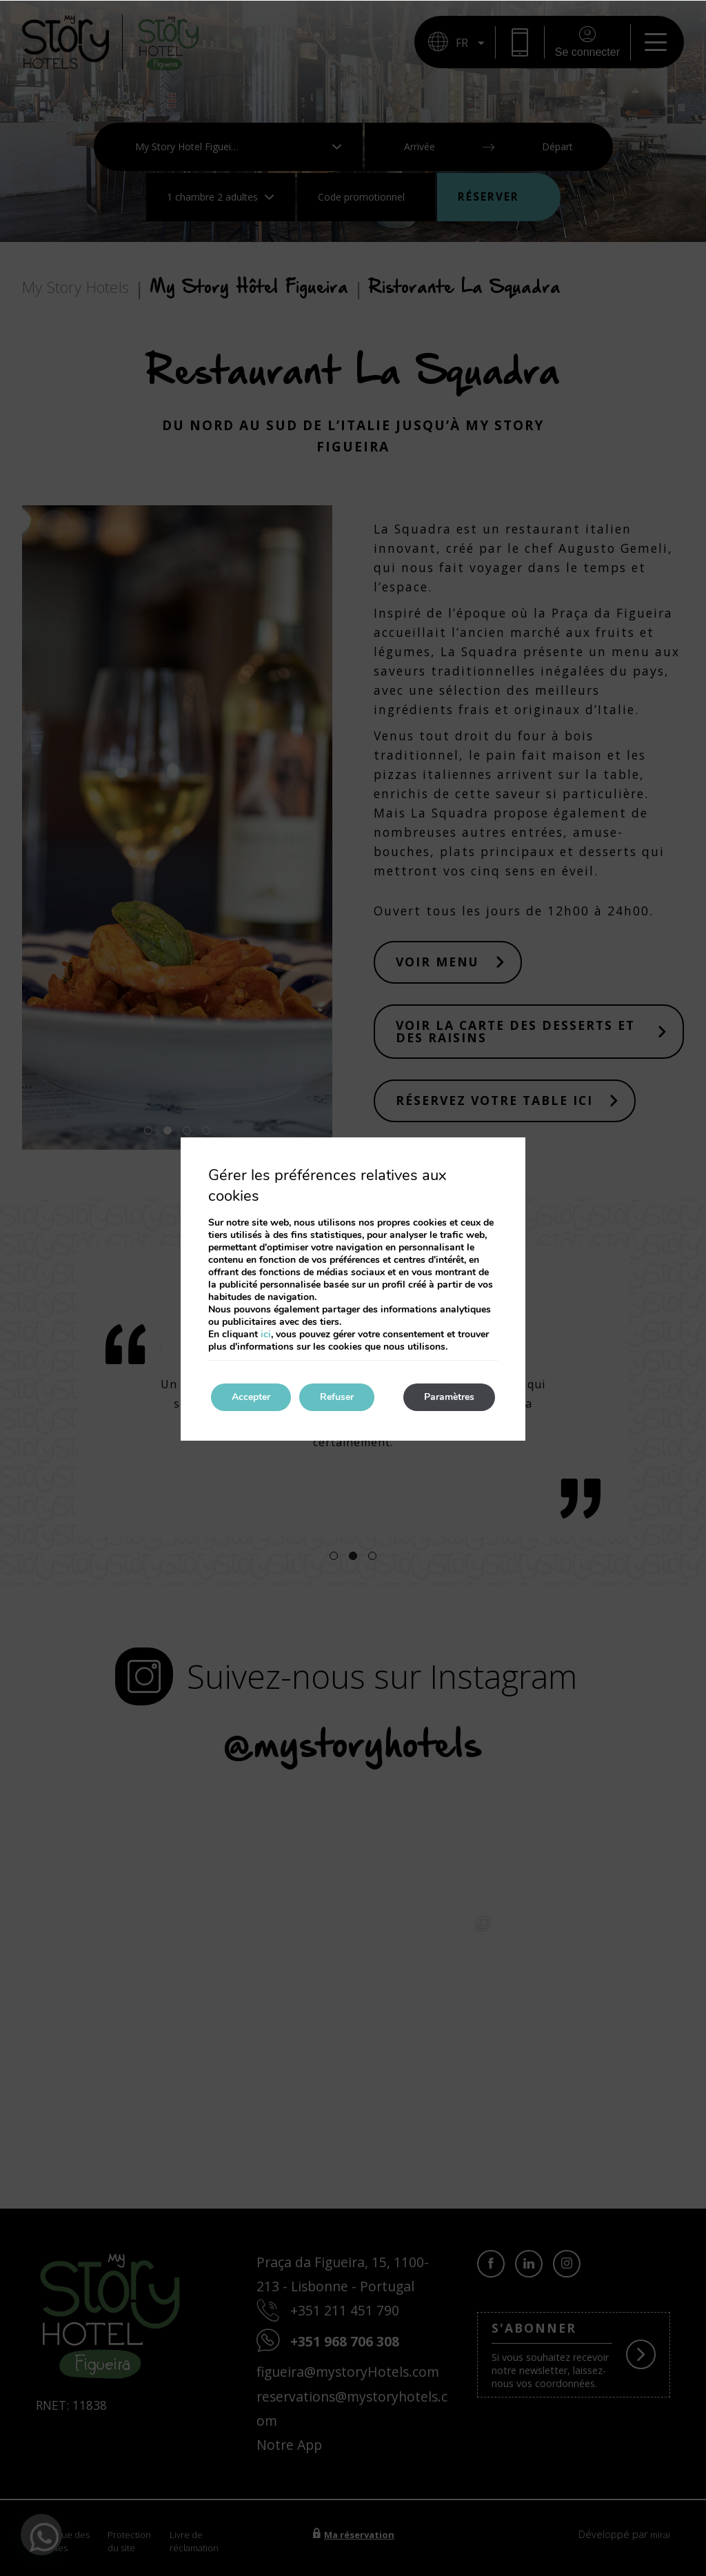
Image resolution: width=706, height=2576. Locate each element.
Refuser (337, 1396)
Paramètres (449, 1396)
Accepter (251, 1396)
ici (266, 1334)
